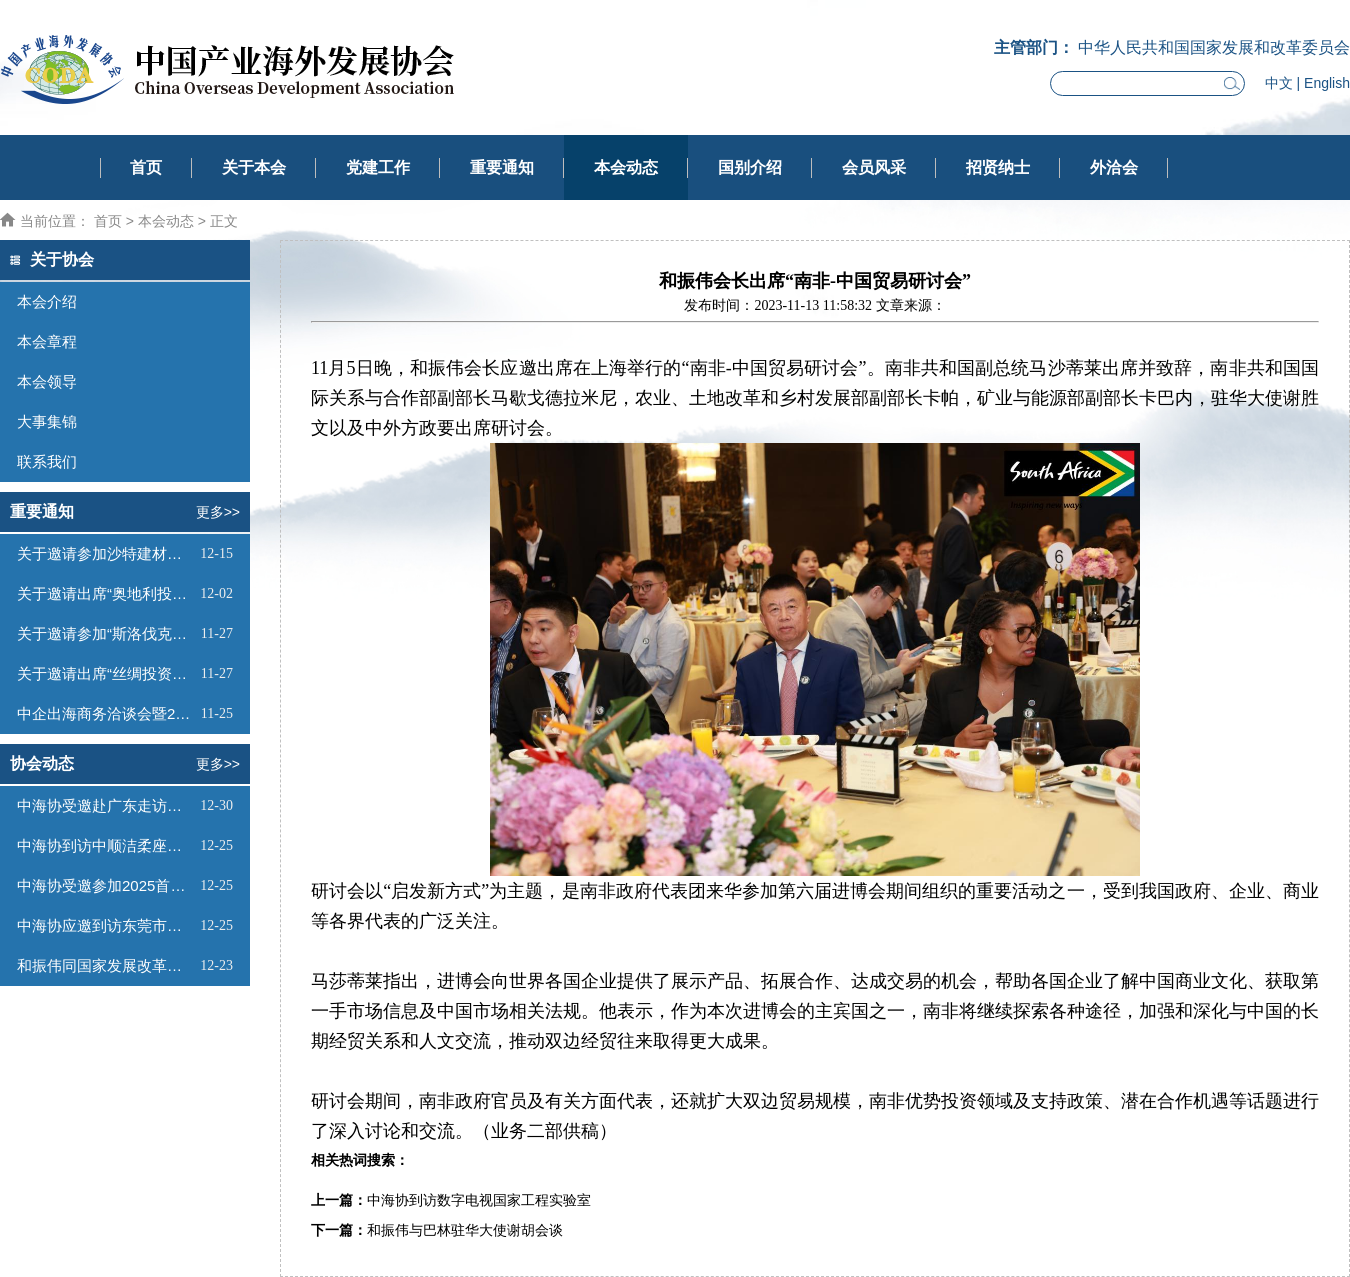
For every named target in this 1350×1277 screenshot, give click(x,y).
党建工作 (378, 167)
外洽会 (1114, 167)
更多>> (218, 512)
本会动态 (626, 167)
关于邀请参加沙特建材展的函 (106, 553)
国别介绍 (750, 167)
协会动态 (42, 763)
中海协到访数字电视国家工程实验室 (479, 1200)
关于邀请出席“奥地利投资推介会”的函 (106, 593)
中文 (1279, 83)
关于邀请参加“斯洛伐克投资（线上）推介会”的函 (106, 633)
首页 (146, 167)
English (1327, 83)
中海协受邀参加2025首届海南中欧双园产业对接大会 (106, 885)
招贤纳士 (998, 167)
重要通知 (502, 167)
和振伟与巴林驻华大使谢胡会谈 (465, 1230)
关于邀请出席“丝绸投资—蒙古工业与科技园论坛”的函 (106, 673)
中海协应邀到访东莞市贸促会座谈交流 (106, 925)
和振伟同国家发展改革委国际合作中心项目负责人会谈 (106, 965)
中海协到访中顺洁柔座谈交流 (106, 845)
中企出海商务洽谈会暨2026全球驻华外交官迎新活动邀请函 (106, 713)
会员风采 (874, 167)
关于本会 (254, 167)
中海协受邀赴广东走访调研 (106, 805)
